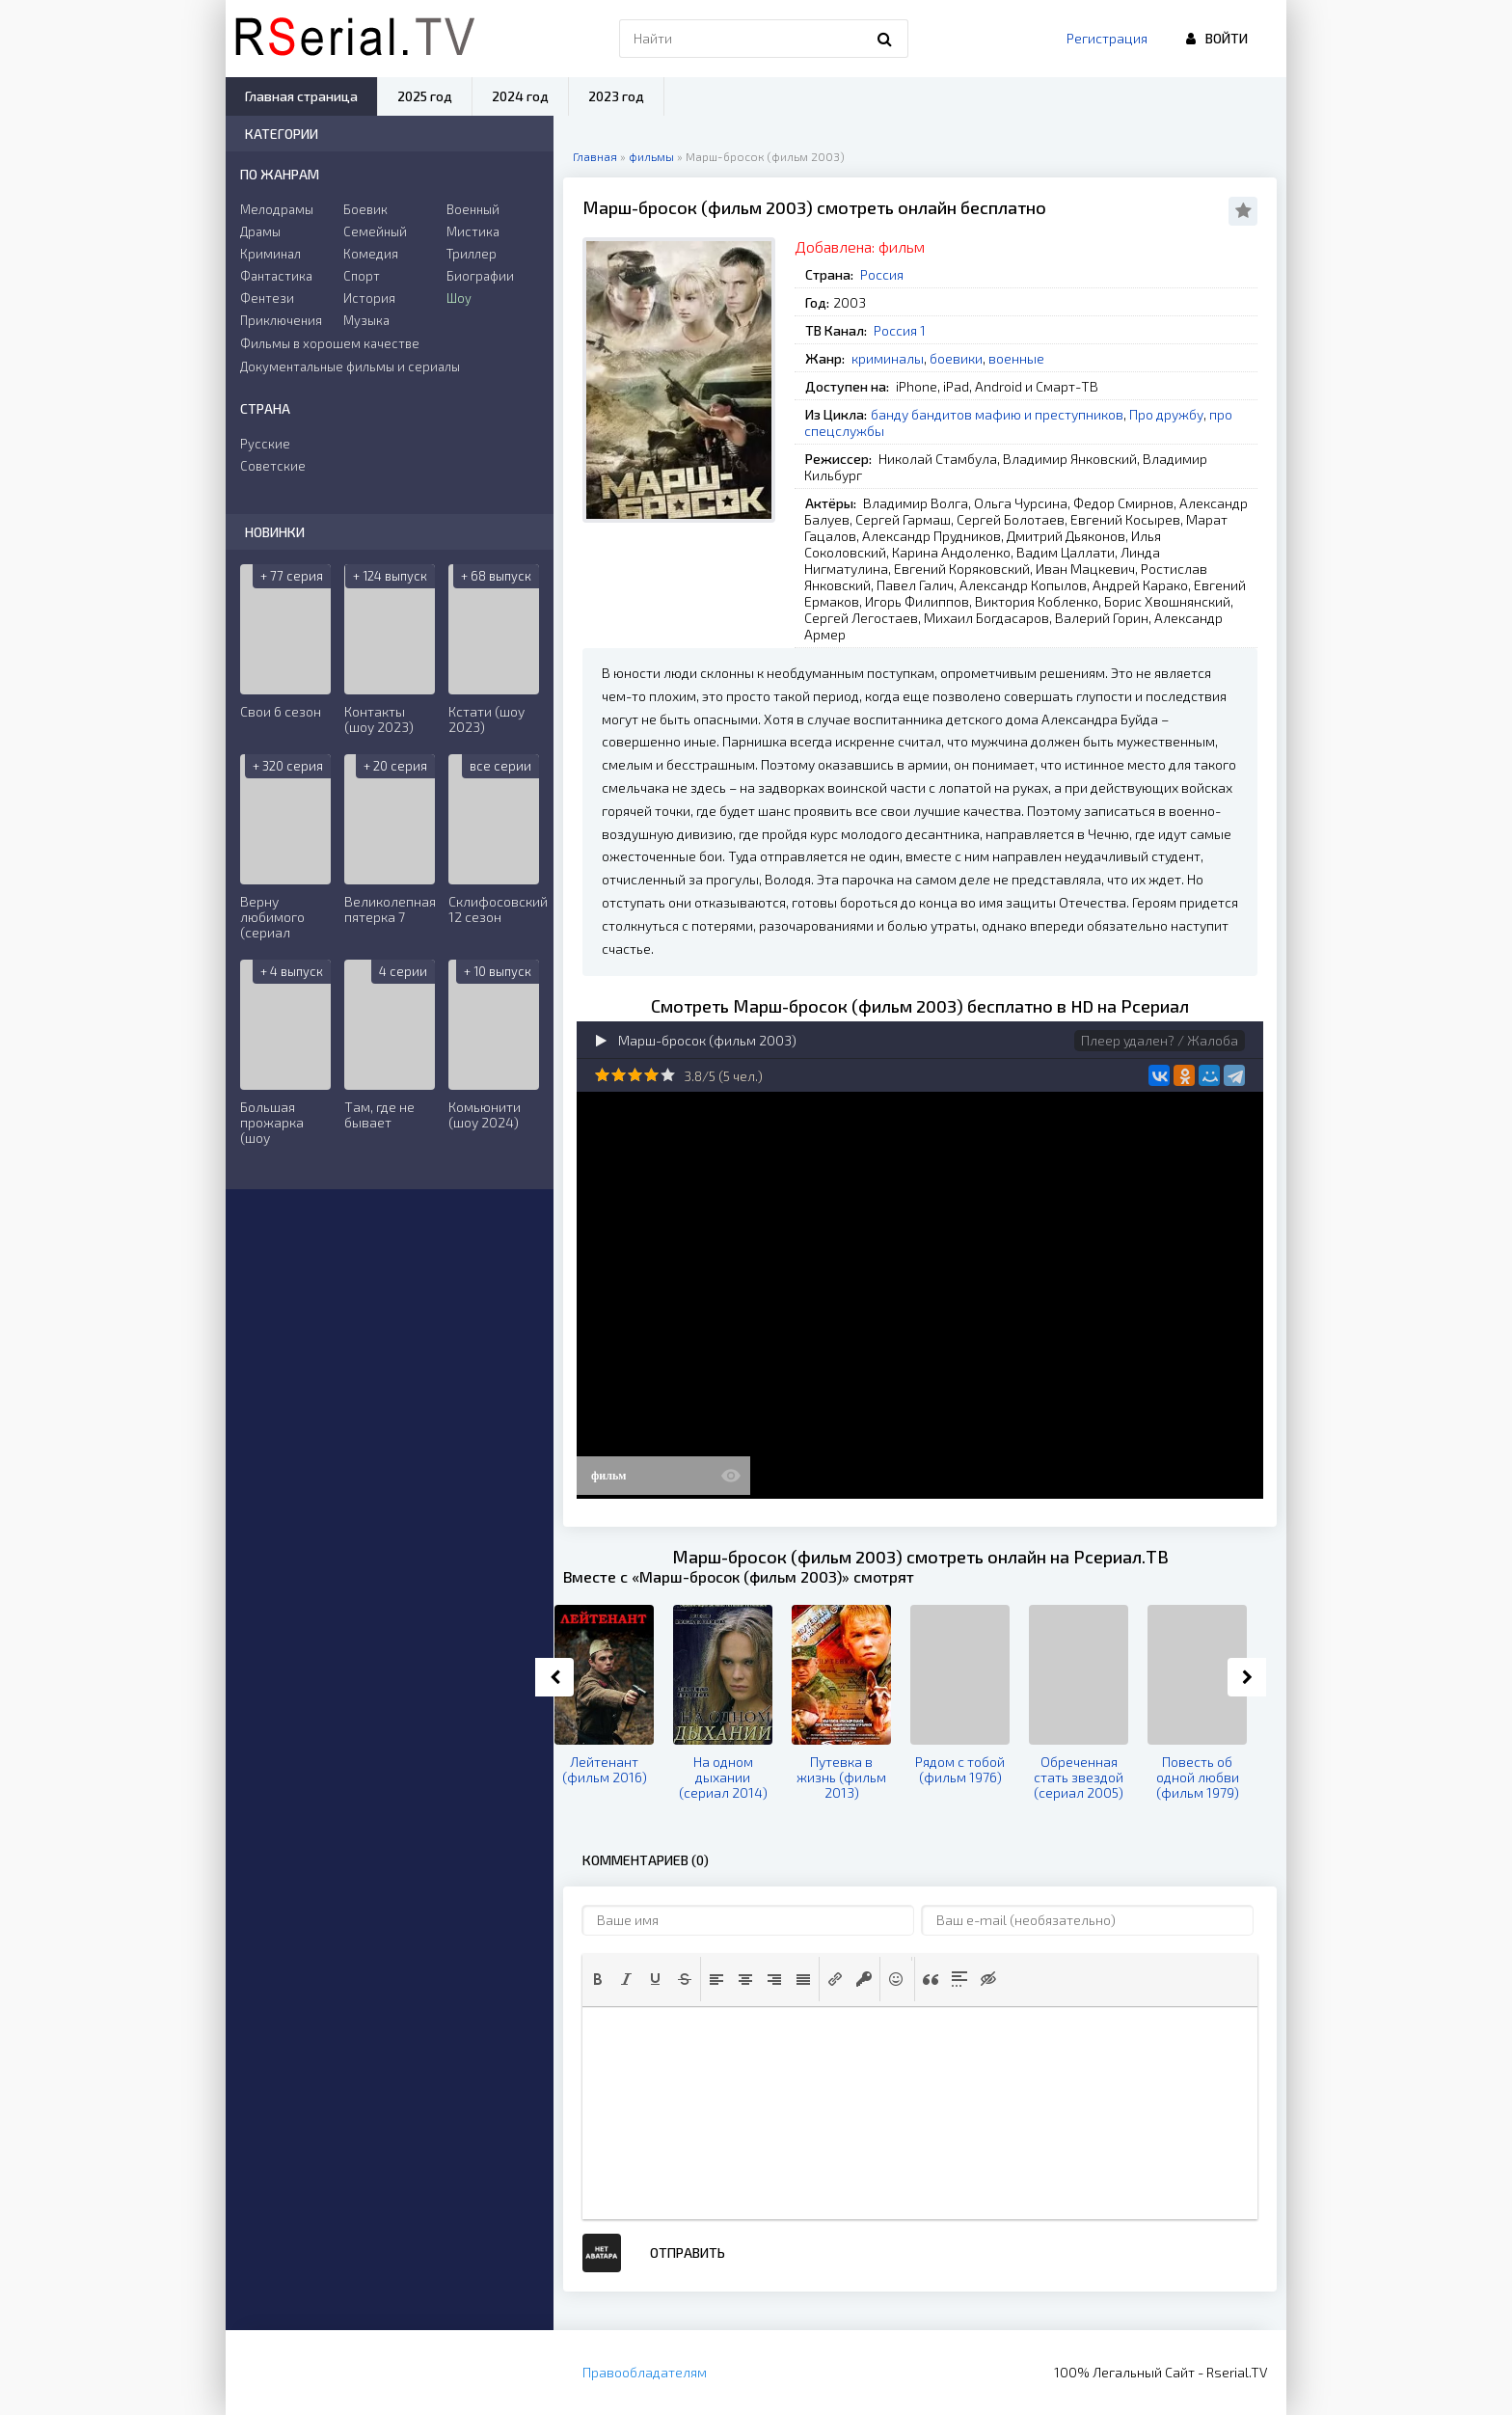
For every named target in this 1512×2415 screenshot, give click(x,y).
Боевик (365, 209)
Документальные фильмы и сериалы (350, 366)
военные (1016, 358)
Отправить (687, 2252)
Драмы (260, 231)
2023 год (616, 96)
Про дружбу (1166, 414)
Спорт (361, 276)
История (369, 298)
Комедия (370, 253)
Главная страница (301, 96)
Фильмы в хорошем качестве (329, 343)
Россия (882, 274)
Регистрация (1107, 38)
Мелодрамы (276, 209)
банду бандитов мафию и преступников (997, 414)
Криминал (270, 253)
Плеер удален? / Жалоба (1159, 1040)
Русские (265, 443)
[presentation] (597, 1979)
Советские (273, 466)
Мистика (473, 231)
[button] (597, 1979)
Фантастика (276, 276)
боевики (956, 358)
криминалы (887, 358)
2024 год (520, 96)
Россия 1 (900, 330)
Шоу (459, 298)
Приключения (281, 320)
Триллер (471, 253)
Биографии (480, 276)
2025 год (424, 96)
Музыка (366, 320)
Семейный (375, 231)
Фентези (267, 298)
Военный (473, 209)
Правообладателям (644, 2372)
